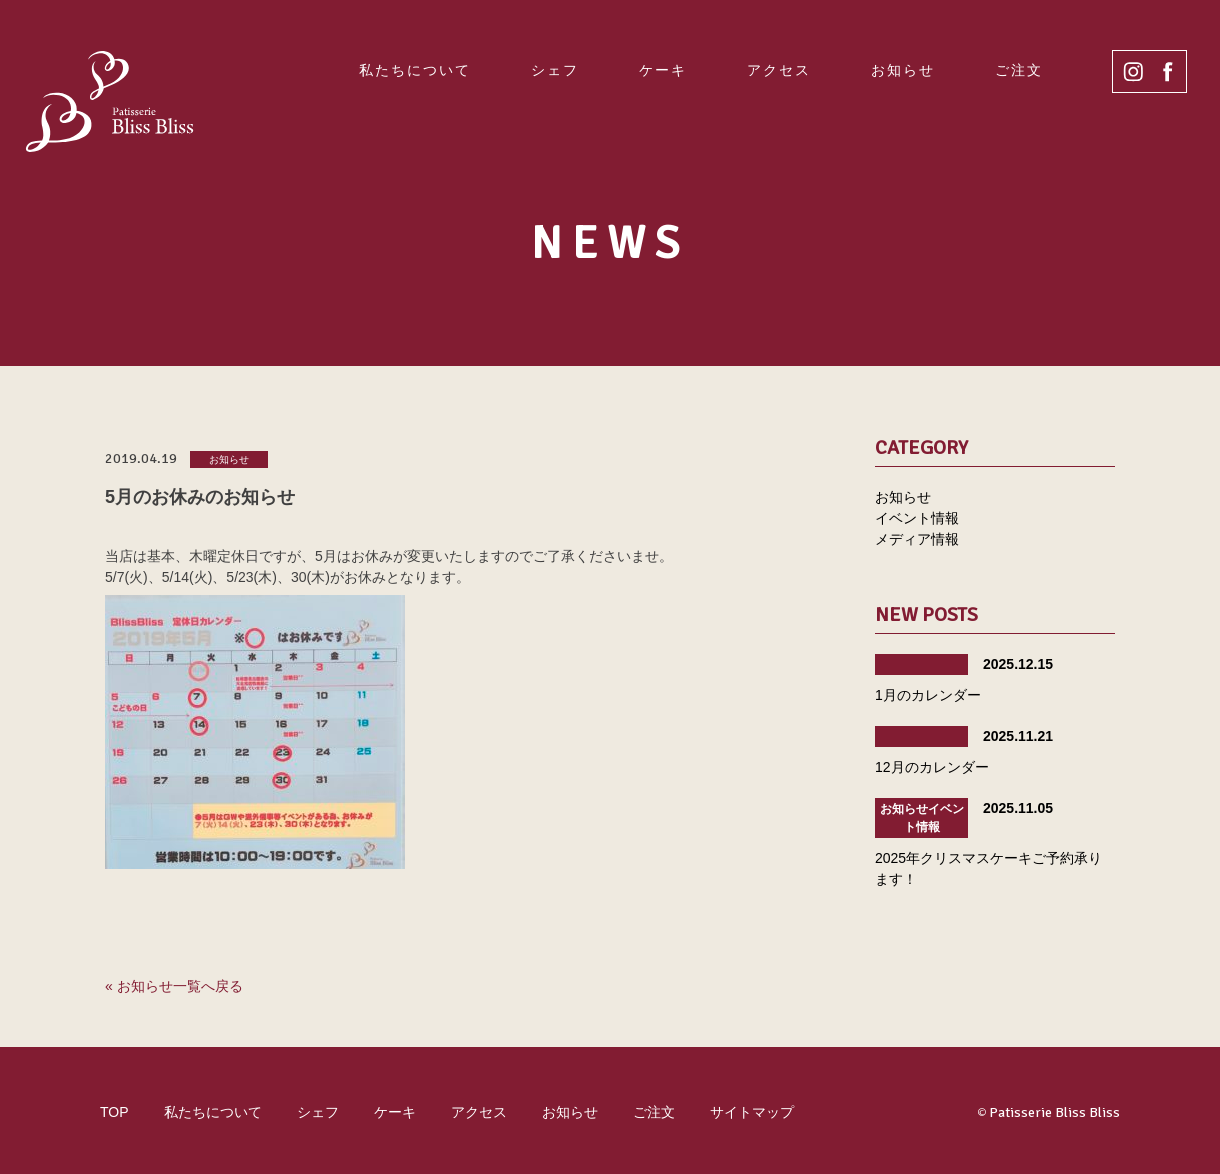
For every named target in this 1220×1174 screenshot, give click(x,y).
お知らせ (903, 70)
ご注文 (1019, 70)
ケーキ (663, 70)
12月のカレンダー (932, 767)
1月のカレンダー (928, 695)
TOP (114, 1112)
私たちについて (415, 70)
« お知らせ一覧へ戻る (174, 986)
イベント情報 (917, 518)
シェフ (555, 70)
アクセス (779, 70)
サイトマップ (752, 1112)
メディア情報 (917, 539)
